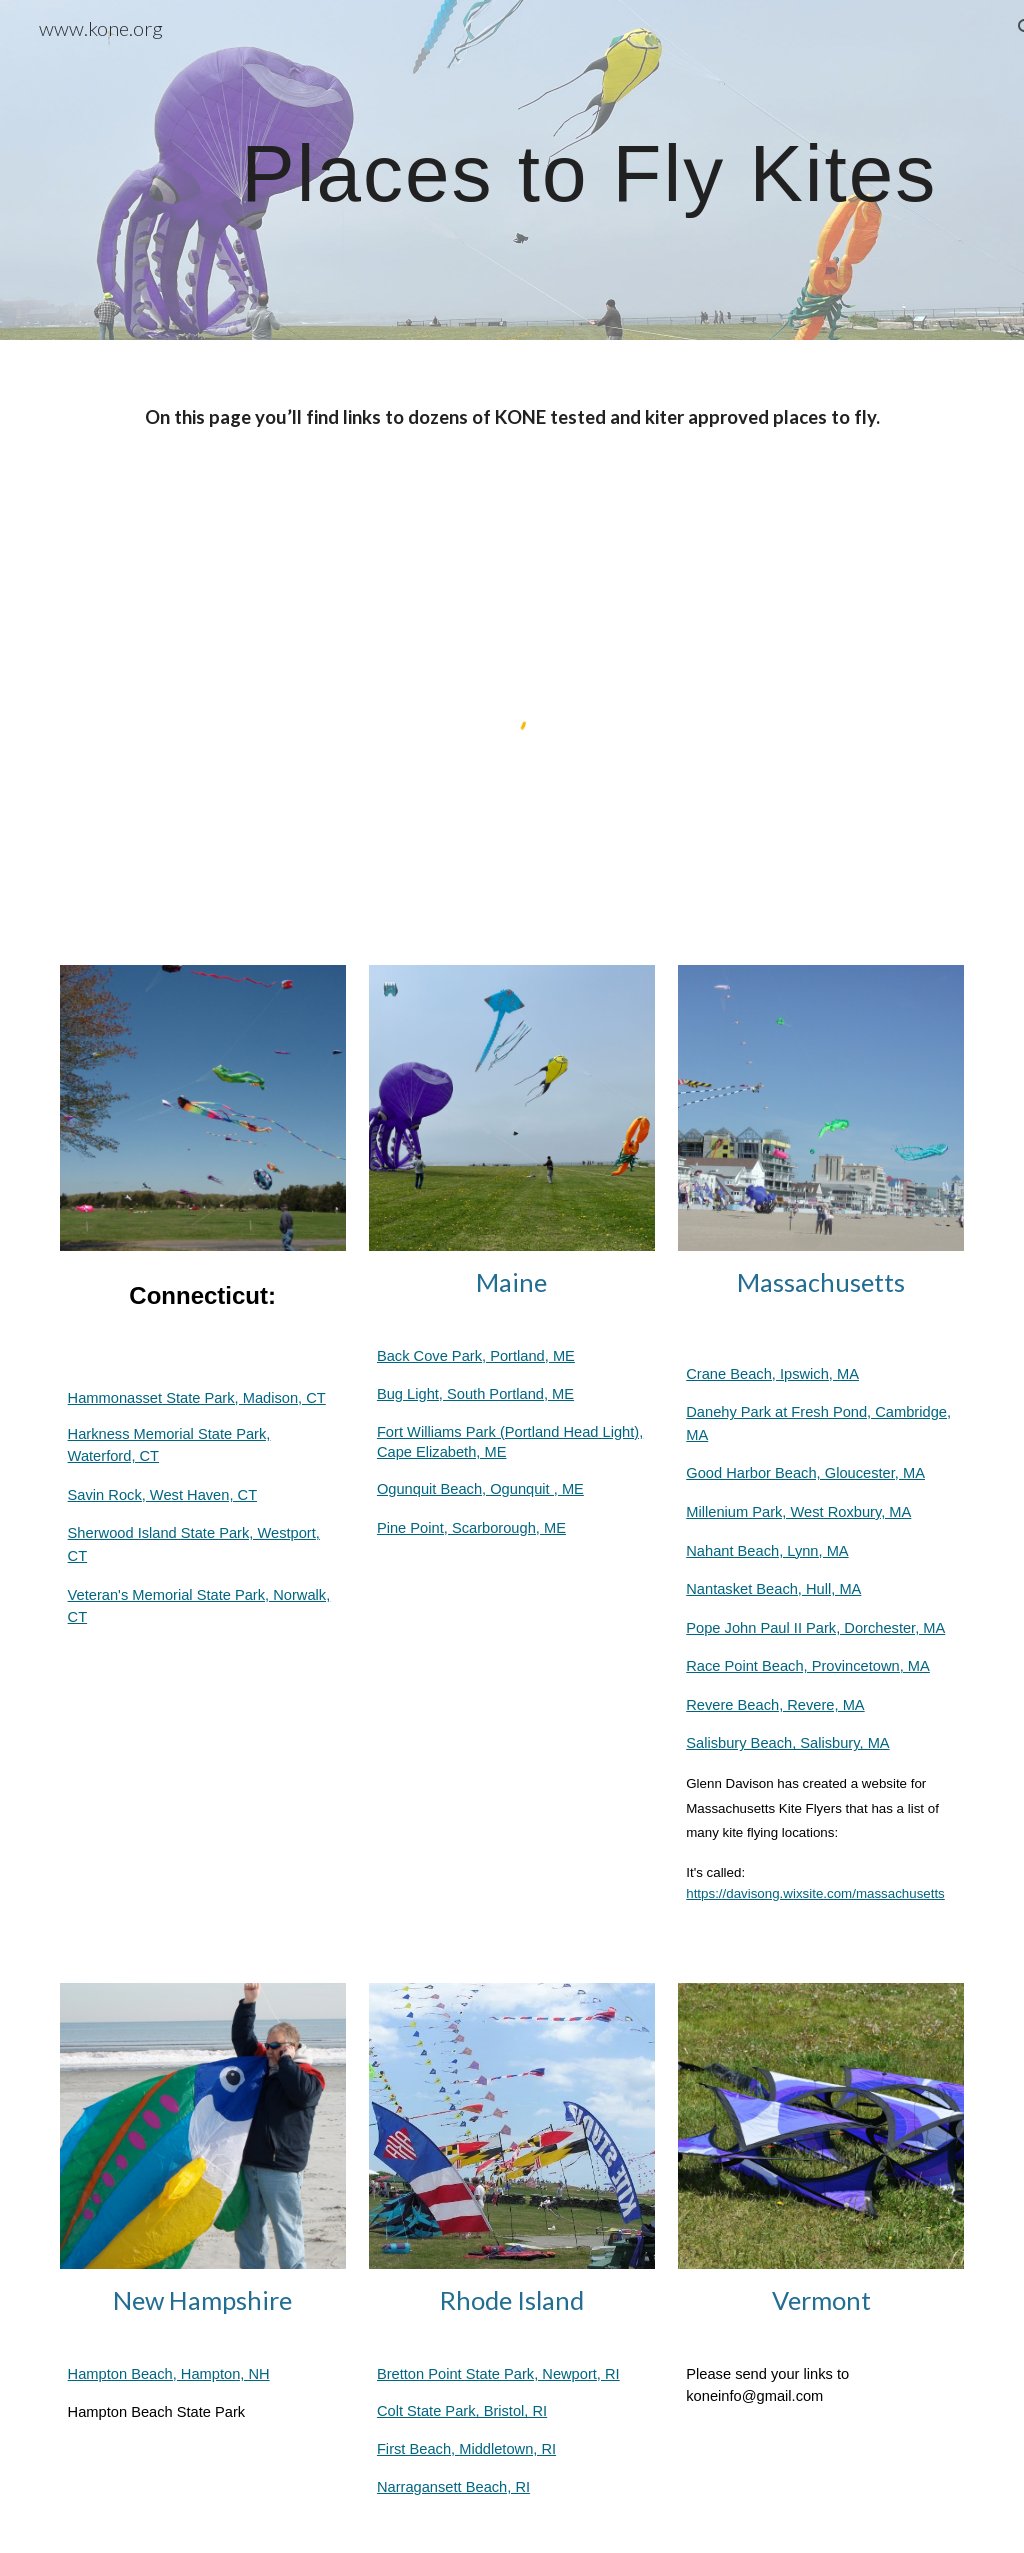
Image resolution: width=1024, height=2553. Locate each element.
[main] (589, 170)
